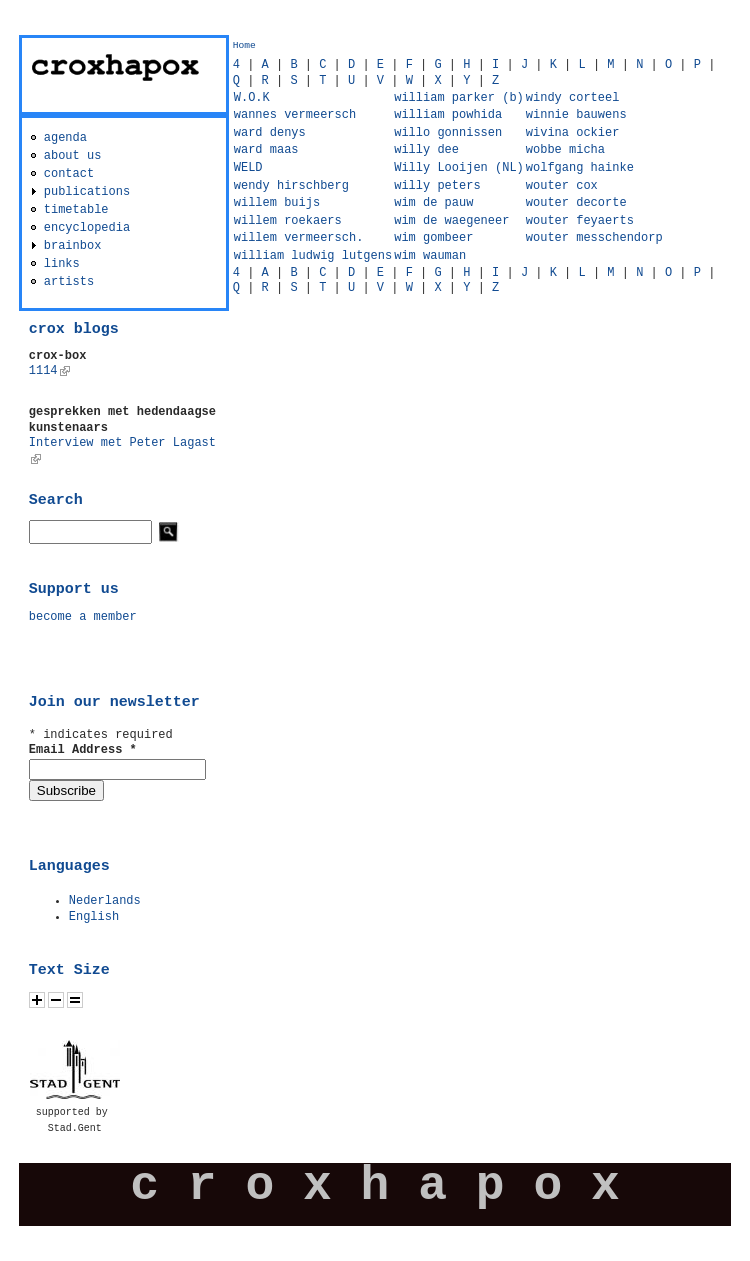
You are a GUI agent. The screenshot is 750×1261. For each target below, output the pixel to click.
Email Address (83, 750)
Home (244, 45)
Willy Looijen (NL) (459, 168)
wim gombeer (433, 238)
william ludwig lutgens (313, 256)
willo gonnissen (448, 133)
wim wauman (430, 256)
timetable (76, 210)
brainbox (73, 246)
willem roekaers (288, 221)
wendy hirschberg (291, 186)
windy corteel (573, 98)
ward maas (266, 150)
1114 (49, 371)
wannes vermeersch (295, 115)
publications (87, 192)
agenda (65, 138)
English (94, 917)
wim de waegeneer (451, 221)
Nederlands (105, 901)
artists (69, 282)
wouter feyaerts (580, 221)
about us (73, 156)
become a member (83, 617)
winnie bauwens (576, 115)
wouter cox (562, 186)
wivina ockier (573, 133)
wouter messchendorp (594, 238)
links (62, 264)
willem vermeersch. (299, 238)
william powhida (448, 115)
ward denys (270, 133)
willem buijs (277, 203)
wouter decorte (576, 203)
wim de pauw (433, 203)
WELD (248, 168)
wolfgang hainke (580, 168)
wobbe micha (565, 150)
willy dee (426, 150)
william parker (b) (459, 98)
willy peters (437, 186)
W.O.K (252, 98)
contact (69, 174)
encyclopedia (87, 228)
